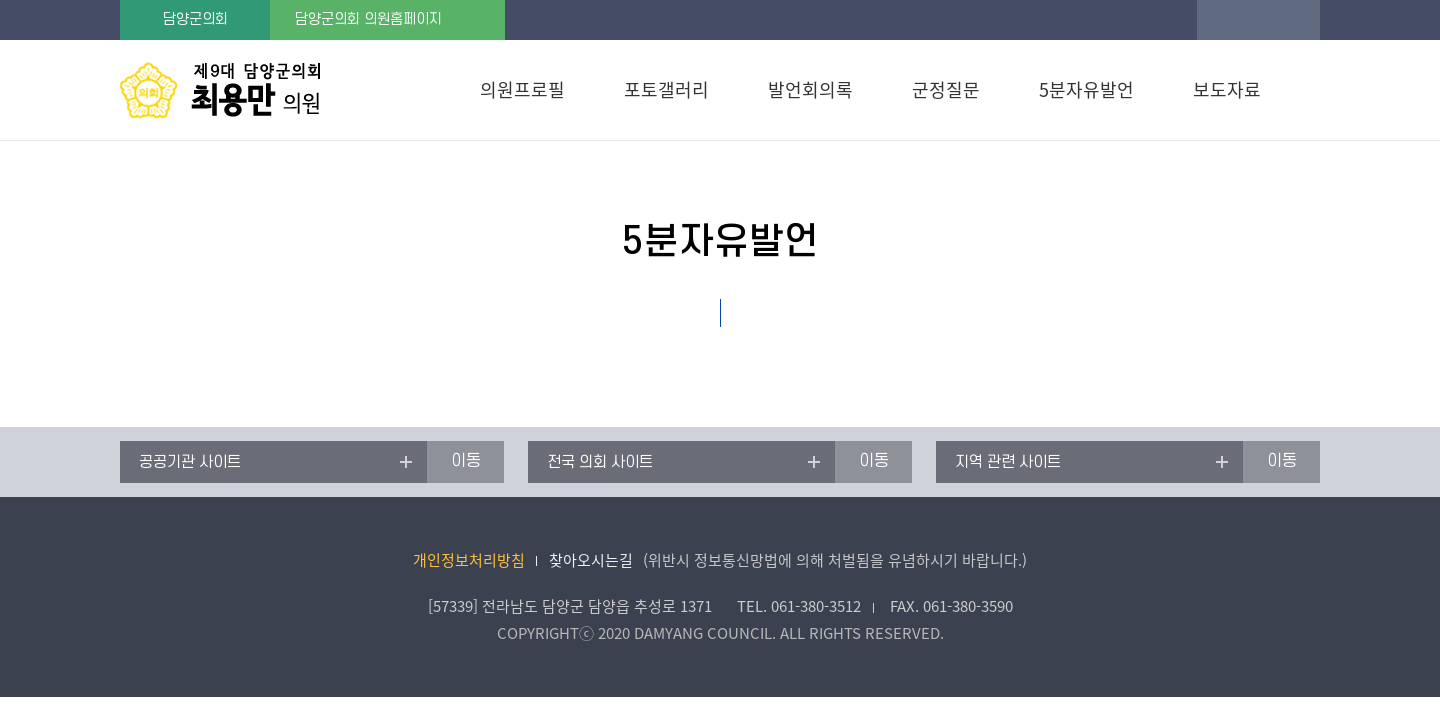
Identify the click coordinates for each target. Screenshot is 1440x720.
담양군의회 (195, 19)
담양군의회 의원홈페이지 (368, 19)
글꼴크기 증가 (1218, 20)
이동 (466, 461)
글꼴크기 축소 (1298, 20)
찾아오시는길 (591, 560)
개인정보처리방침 (469, 560)
